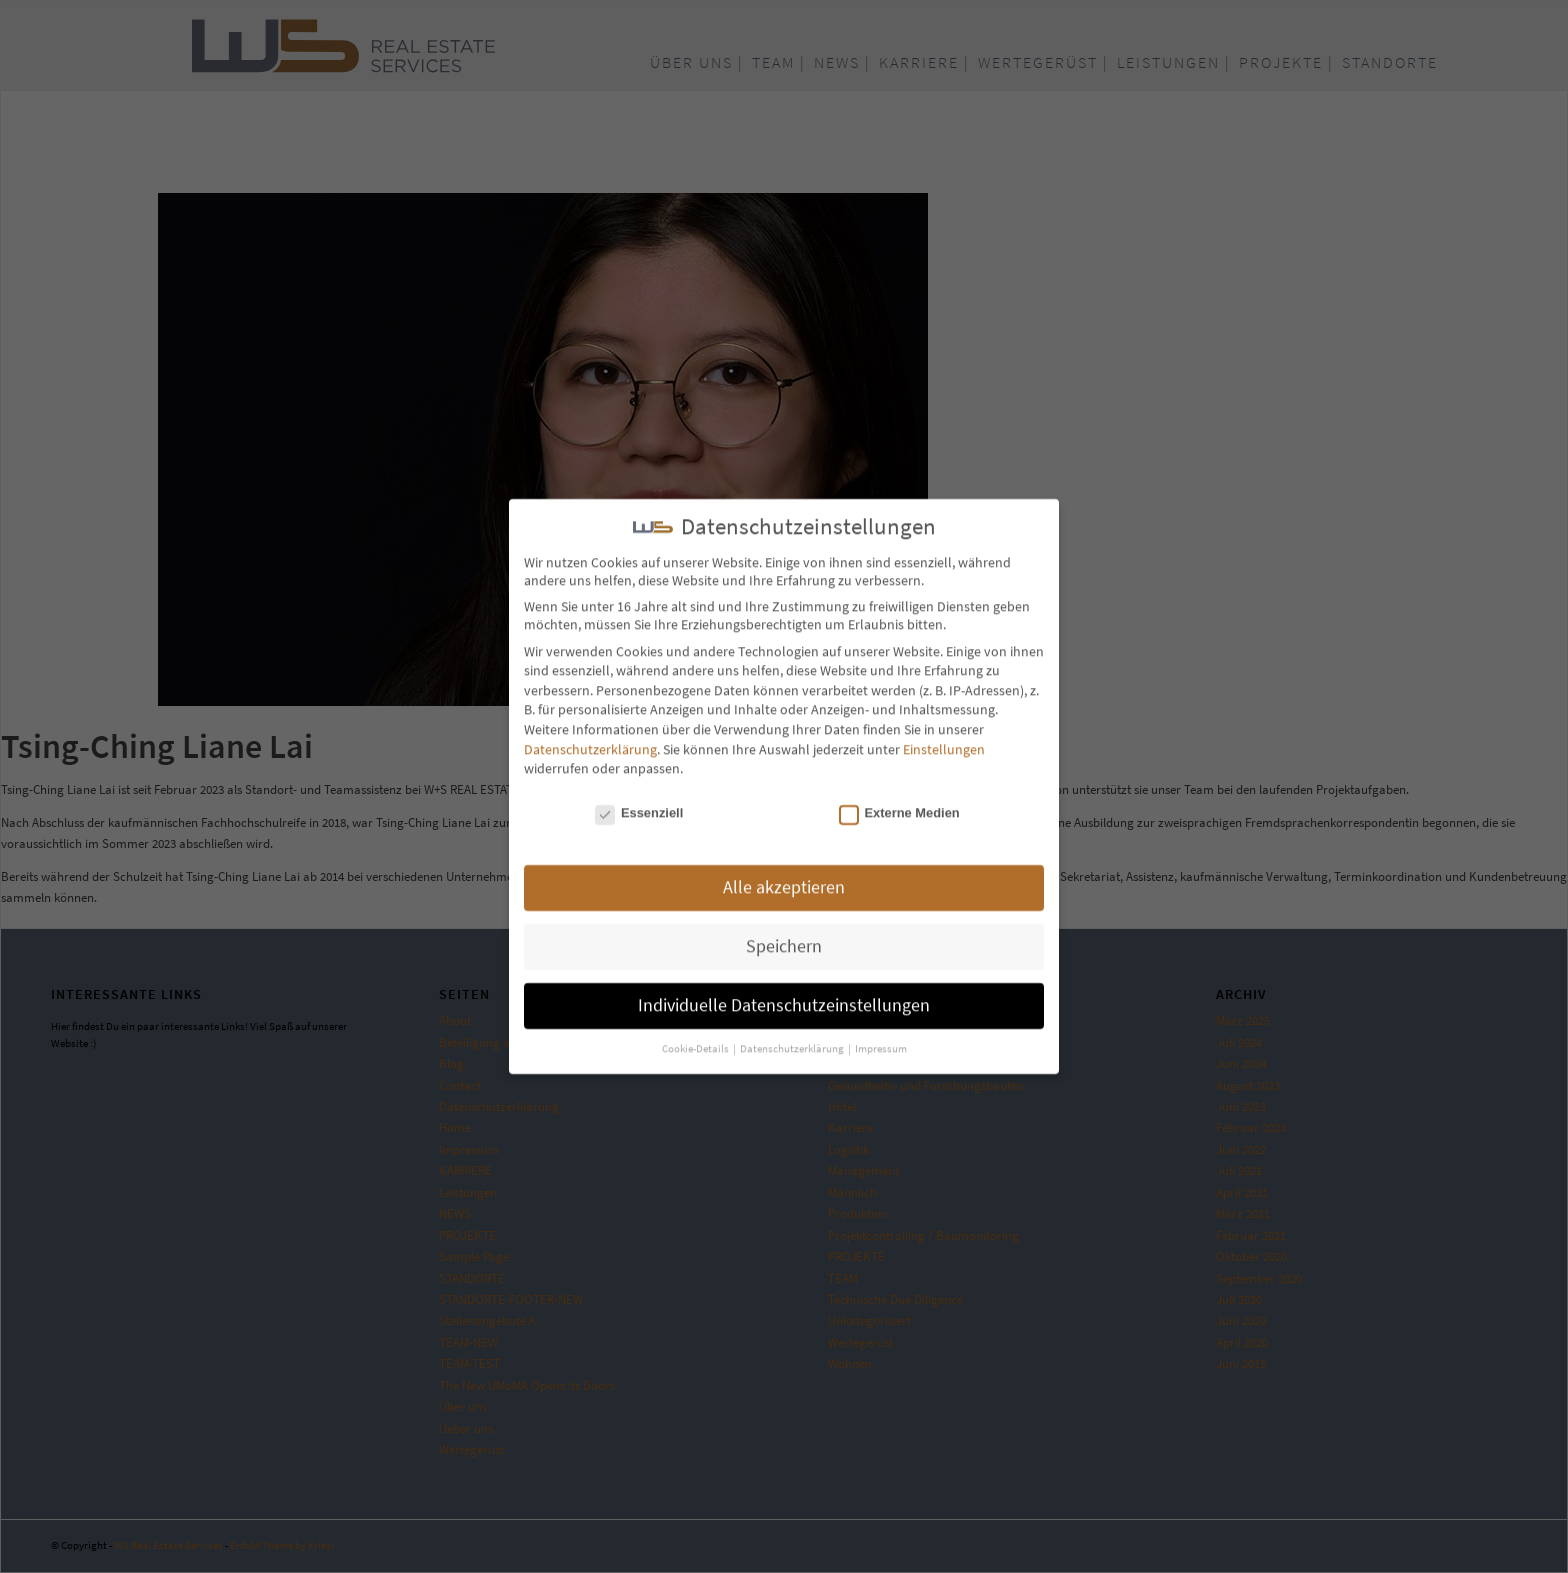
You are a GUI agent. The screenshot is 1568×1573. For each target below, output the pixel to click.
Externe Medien (899, 804)
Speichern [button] (784, 939)
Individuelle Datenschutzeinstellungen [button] (784, 998)
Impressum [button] (881, 1041)
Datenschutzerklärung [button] (793, 1041)
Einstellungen (944, 741)
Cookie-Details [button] (696, 1041)
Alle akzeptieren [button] (784, 880)
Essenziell (639, 804)
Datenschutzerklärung (590, 741)
